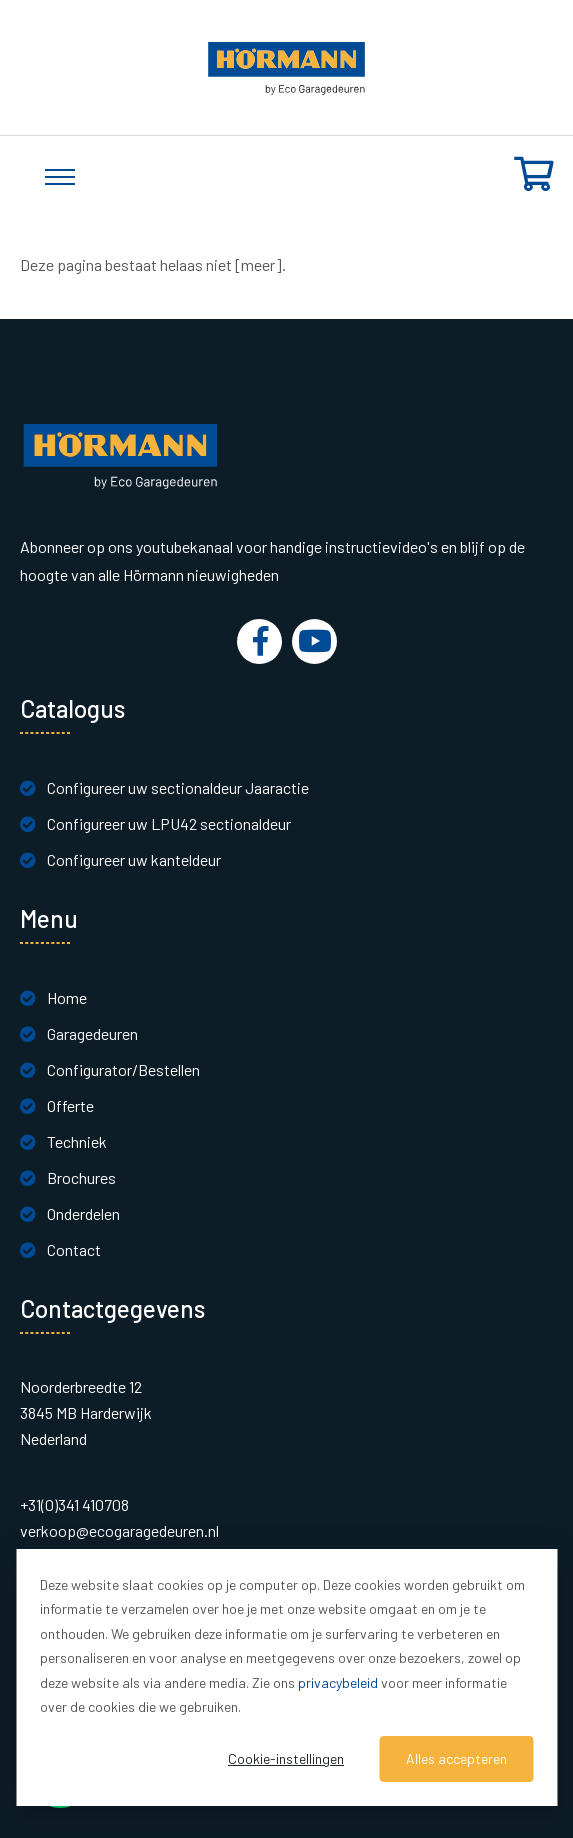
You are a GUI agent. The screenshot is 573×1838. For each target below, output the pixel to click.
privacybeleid (338, 1682)
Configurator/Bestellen (123, 1069)
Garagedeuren (92, 1033)
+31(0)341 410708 (74, 1504)
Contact (74, 1249)
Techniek (77, 1141)
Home (67, 997)
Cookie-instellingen (286, 1758)
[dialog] (286, 1677)
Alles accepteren (456, 1758)
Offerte (70, 1105)
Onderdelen (83, 1213)
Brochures (81, 1177)
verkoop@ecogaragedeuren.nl (119, 1530)
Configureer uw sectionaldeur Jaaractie (178, 787)
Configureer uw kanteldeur (134, 859)
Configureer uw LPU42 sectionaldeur (169, 823)
